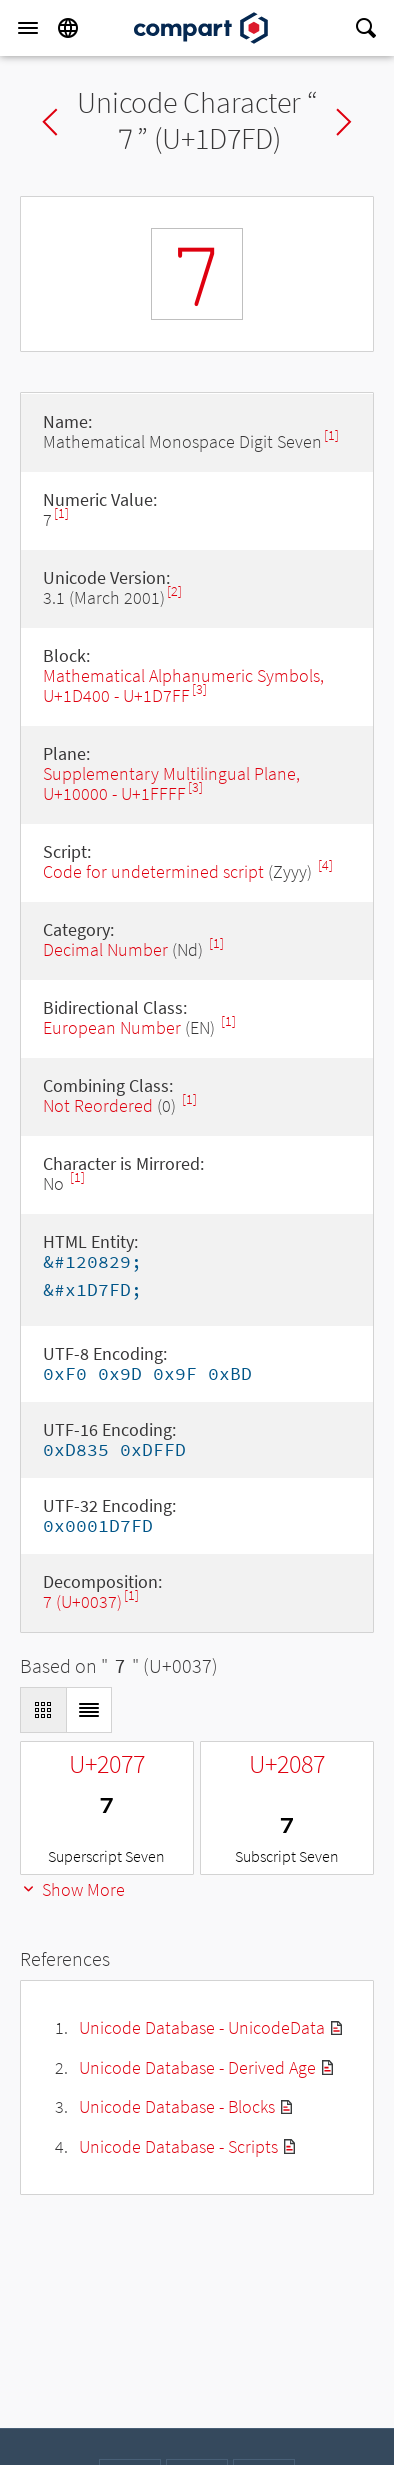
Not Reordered (98, 1105)
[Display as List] (89, 1710)
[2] (174, 591)
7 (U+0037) (82, 1601)
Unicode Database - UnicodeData (202, 2027)
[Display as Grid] (43, 1710)
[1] (331, 435)
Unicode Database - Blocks (177, 2106)
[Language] (68, 28)
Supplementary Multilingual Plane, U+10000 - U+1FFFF (171, 783)
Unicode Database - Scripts (178, 2146)
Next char (344, 122)
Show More (72, 1889)
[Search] (366, 28)
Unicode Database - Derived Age (197, 2067)
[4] (325, 865)
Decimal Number (105, 949)
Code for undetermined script (153, 871)
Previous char (50, 122)
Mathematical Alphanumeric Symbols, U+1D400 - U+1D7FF (183, 685)
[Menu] (28, 28)
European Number (112, 1027)
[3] (199, 689)
